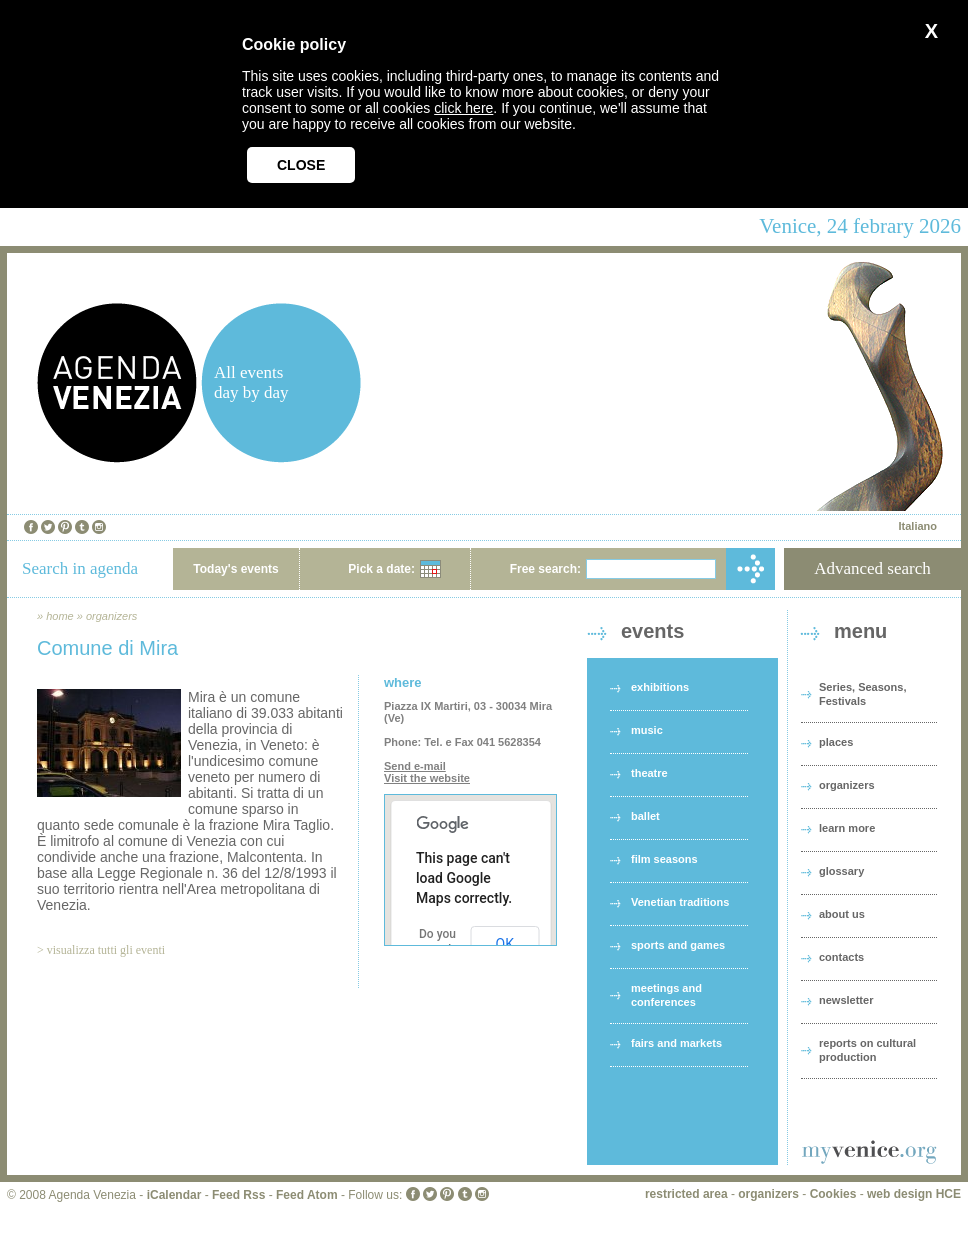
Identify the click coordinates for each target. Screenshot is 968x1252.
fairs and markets (676, 1043)
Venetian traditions (680, 902)
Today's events (235, 569)
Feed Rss (238, 1195)
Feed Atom (307, 1195)
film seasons (664, 859)
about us (842, 914)
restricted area (686, 1194)
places (836, 742)
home (60, 616)
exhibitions (660, 687)
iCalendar (174, 1195)
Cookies (833, 1194)
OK (505, 944)
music (647, 730)
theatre (649, 773)
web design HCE (914, 1194)
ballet (645, 816)
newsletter (846, 1000)
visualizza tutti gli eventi (106, 950)
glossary (841, 871)
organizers (111, 616)
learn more (847, 828)
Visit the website (427, 778)
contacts (841, 957)
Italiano (917, 526)
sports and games (678, 945)
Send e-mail (415, 766)
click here (463, 108)
